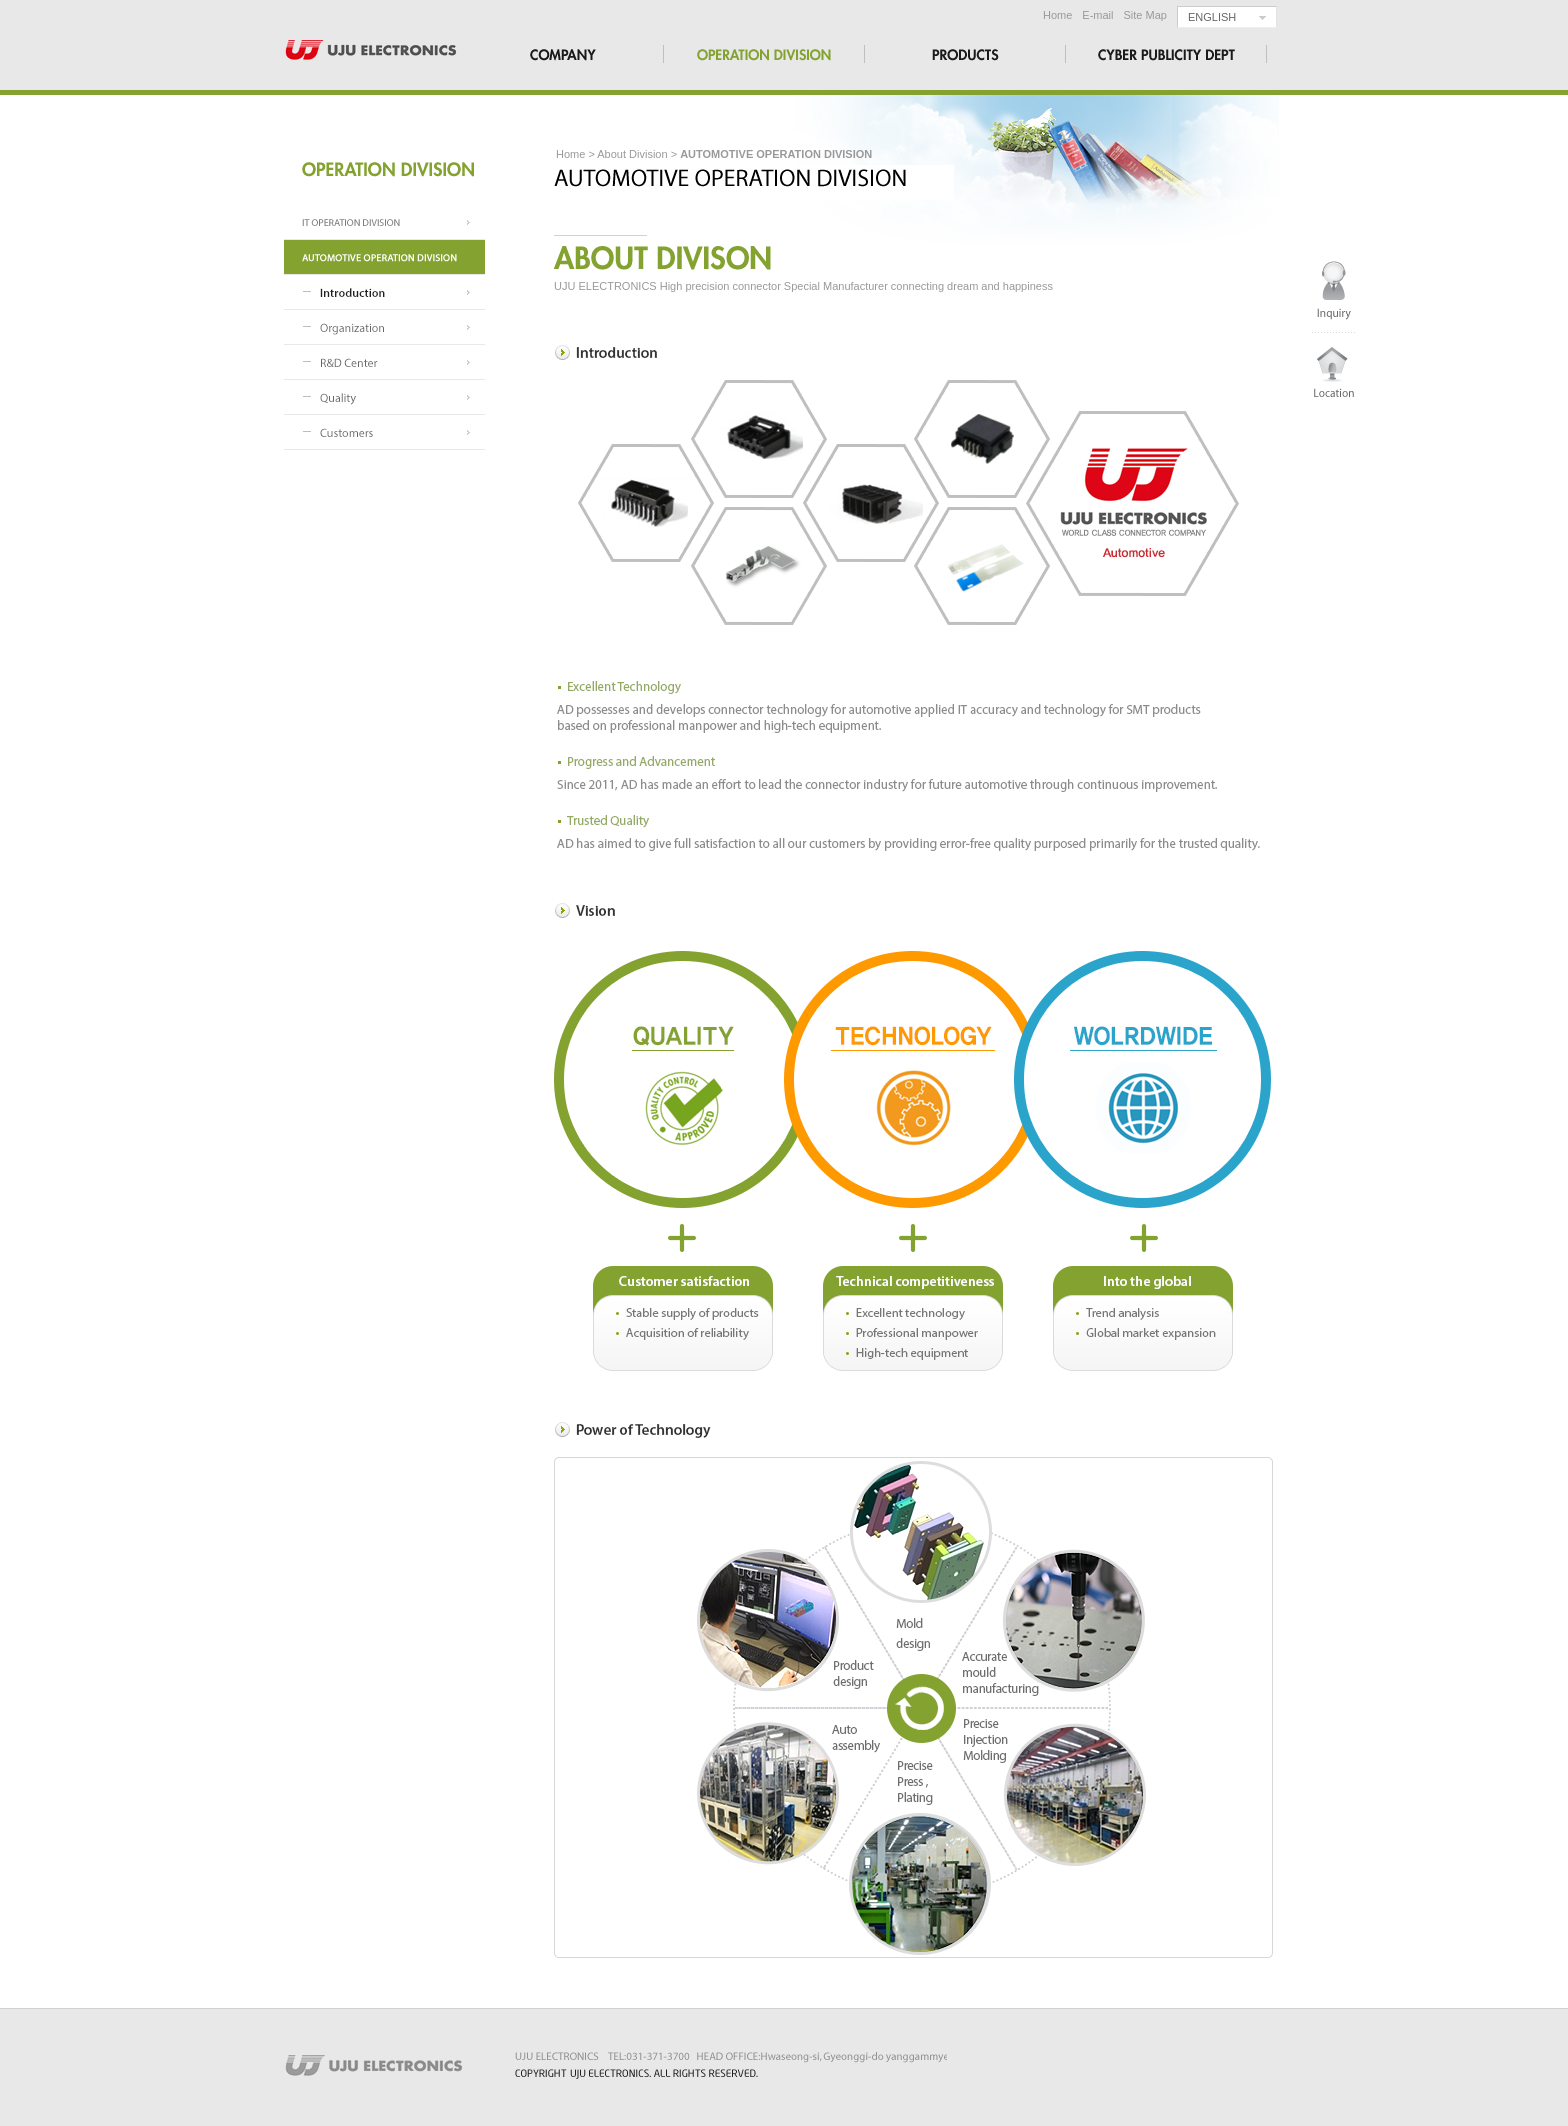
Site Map (1145, 15)
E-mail (1097, 15)
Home (1057, 15)
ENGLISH (1212, 17)
